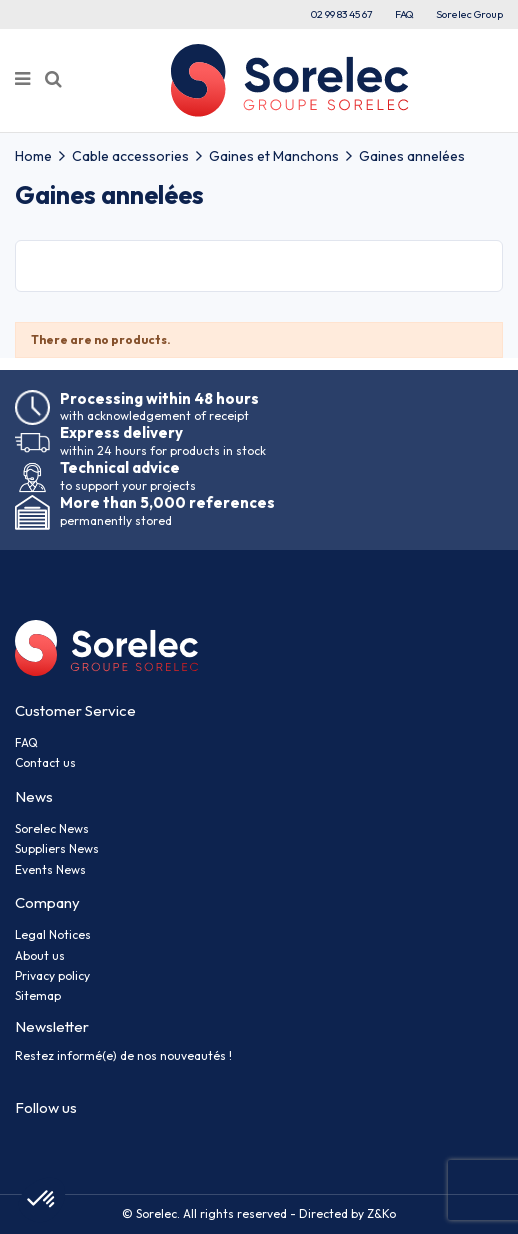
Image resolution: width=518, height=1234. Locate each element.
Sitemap (38, 995)
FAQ (404, 14)
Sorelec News (52, 828)
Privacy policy (52, 975)
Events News (50, 869)
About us (40, 955)
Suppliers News (57, 848)
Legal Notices (53, 934)
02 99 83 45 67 (342, 14)
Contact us (45, 762)
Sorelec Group (469, 14)
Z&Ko (380, 1213)
